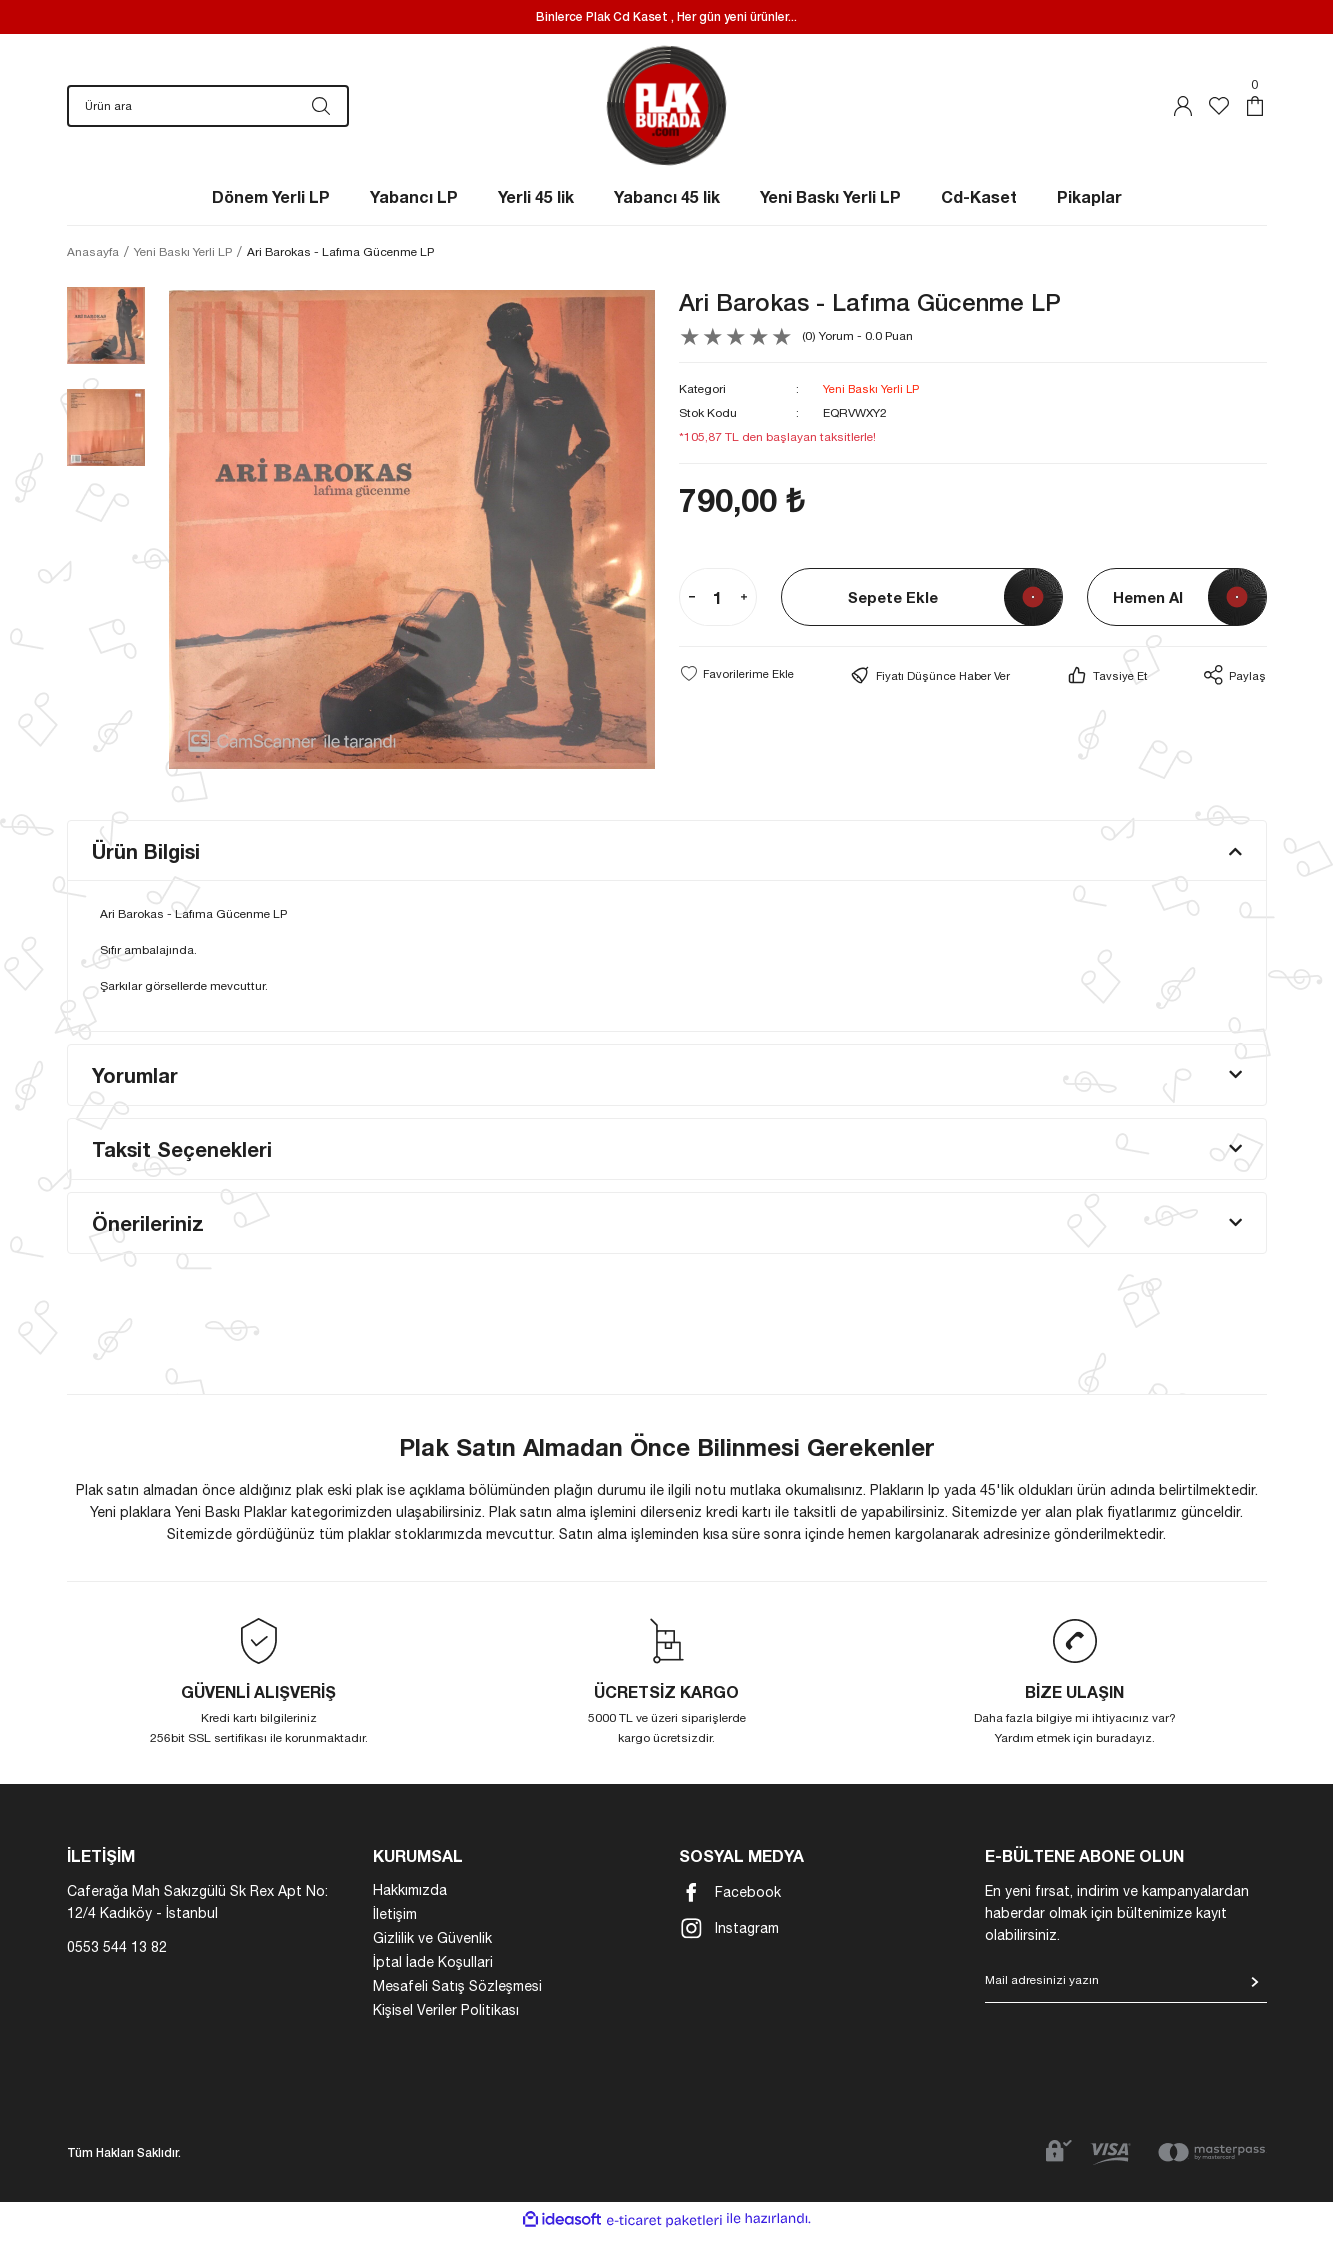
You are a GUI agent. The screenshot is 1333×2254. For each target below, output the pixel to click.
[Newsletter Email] (1126, 2006)
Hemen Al (1148, 616)
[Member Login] (1183, 116)
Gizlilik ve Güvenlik (432, 1958)
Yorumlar (135, 1095)
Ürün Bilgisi (146, 871)
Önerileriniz (148, 1243)
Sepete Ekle (892, 616)
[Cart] (1255, 116)
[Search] (208, 116)
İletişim (395, 1934)
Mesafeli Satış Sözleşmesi (457, 2006)
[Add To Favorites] (737, 693)
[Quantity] (718, 617)
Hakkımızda (410, 1910)
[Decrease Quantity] (692, 617)
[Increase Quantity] (744, 617)
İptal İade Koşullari (433, 1982)
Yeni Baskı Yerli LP (872, 409)
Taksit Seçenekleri (182, 1169)
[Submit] (1255, 2002)
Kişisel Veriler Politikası (446, 2030)
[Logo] (666, 115)
